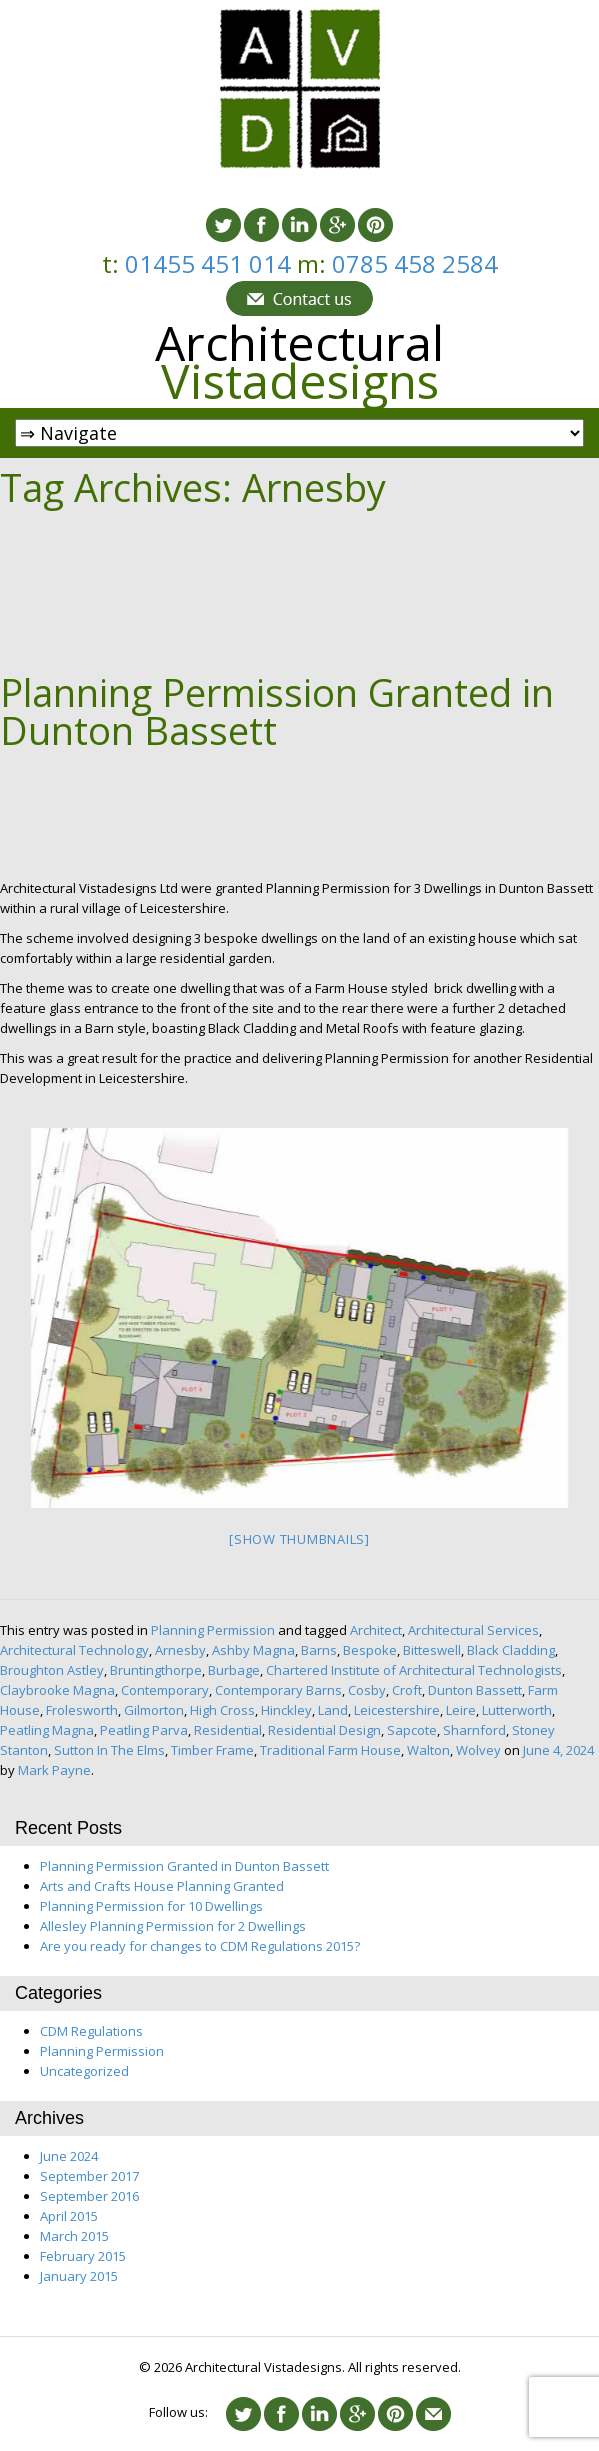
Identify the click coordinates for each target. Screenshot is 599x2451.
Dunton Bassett (475, 1690)
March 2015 (74, 2236)
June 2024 (69, 2156)
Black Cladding (511, 1650)
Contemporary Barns (278, 1690)
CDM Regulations (91, 2031)
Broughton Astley (52, 1670)
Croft (407, 1690)
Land (333, 1710)
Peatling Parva (144, 1730)
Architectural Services (473, 1630)
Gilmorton (154, 1710)
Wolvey (478, 1750)
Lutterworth (517, 1710)
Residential (228, 1730)
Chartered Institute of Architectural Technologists (414, 1670)
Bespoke (370, 1650)
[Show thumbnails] (299, 1539)
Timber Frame (212, 1750)
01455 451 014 (211, 263)
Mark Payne (54, 1770)
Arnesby (180, 1650)
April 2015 (69, 2216)
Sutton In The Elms (109, 1750)
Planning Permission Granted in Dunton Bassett (277, 711)
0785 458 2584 (415, 263)
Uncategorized (84, 2071)
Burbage (234, 1670)
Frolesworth (82, 1710)
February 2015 (83, 2256)
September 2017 (89, 2176)
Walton (428, 1750)
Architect (376, 1630)
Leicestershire (397, 1710)
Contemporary (165, 1690)
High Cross (222, 1710)
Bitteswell (432, 1650)
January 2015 (79, 2276)
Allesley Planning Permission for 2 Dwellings (173, 1926)
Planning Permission (213, 1630)
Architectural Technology (74, 1650)
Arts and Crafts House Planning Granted (162, 1886)
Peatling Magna (47, 1730)
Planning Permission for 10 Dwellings (151, 1906)
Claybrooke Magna (57, 1690)
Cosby (367, 1690)
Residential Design (324, 1730)
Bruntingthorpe (156, 1670)
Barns (319, 1650)
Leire (461, 1710)
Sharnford (474, 1730)
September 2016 (89, 2196)
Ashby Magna (253, 1650)
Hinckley (286, 1710)
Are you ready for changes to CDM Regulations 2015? (200, 1946)
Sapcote (412, 1730)
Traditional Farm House (330, 1750)
